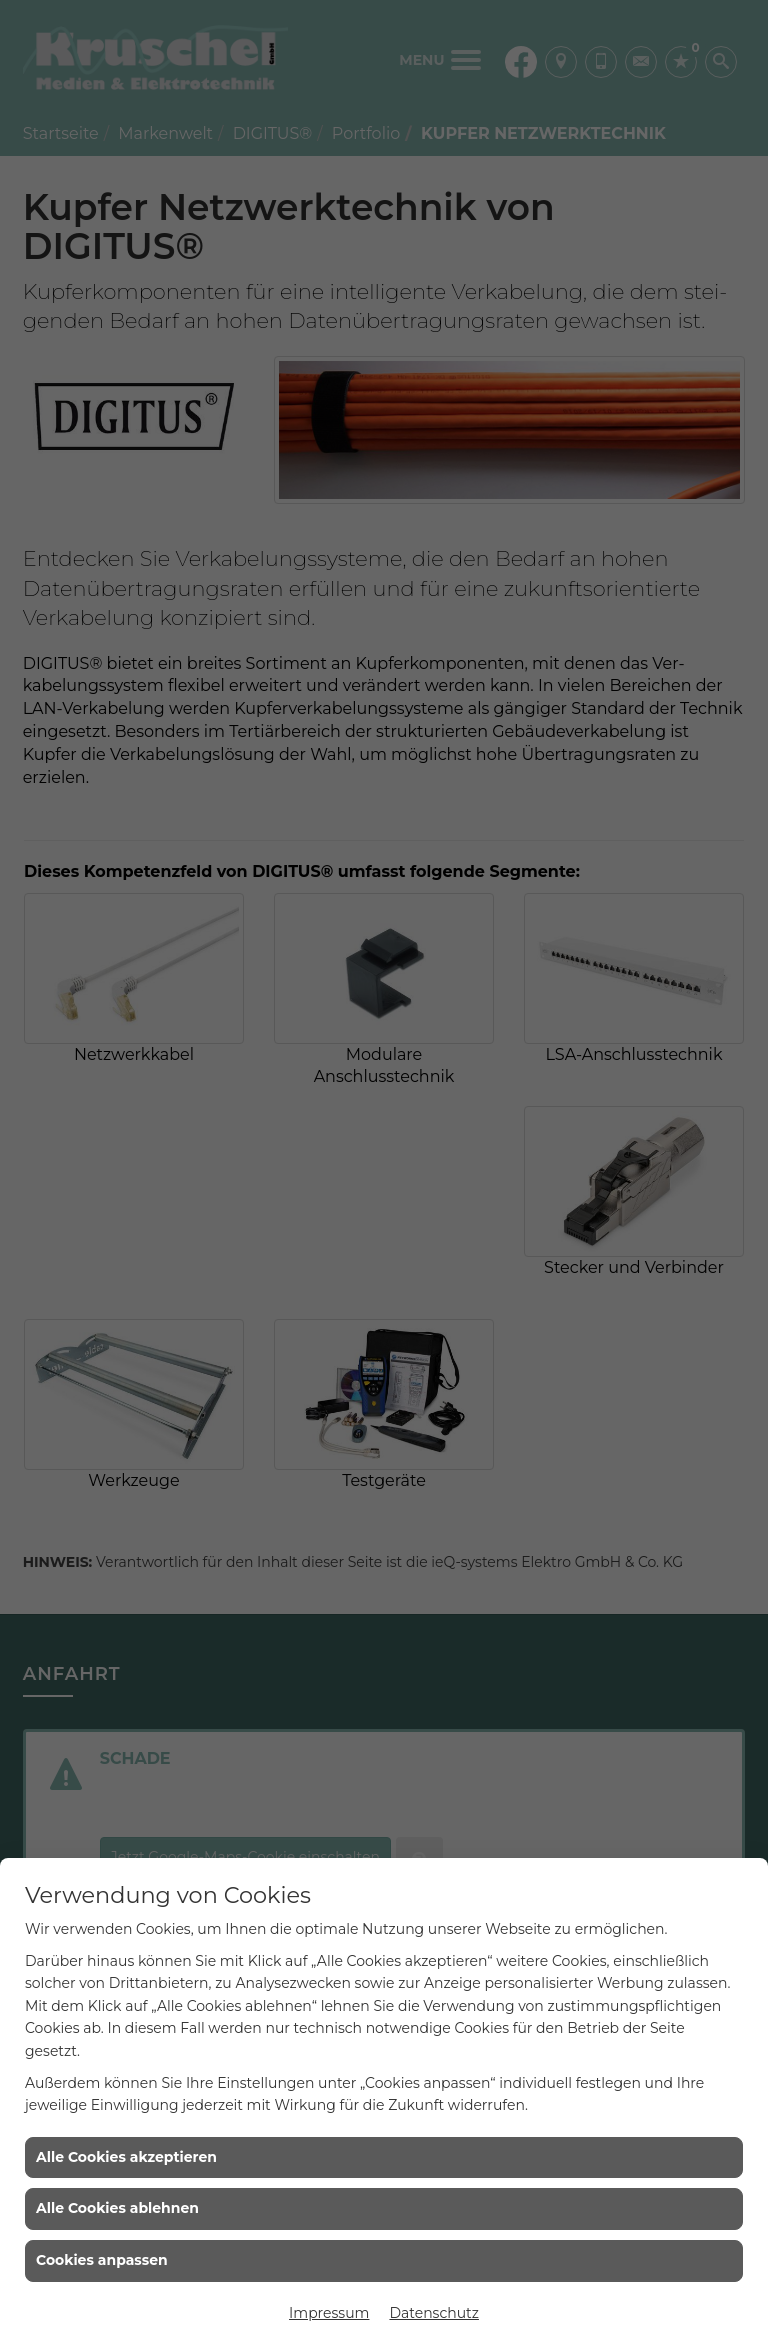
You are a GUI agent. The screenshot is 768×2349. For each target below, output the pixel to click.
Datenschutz (433, 2313)
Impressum (329, 2313)
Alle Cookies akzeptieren (126, 2157)
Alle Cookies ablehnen (117, 2208)
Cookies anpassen (102, 2260)
